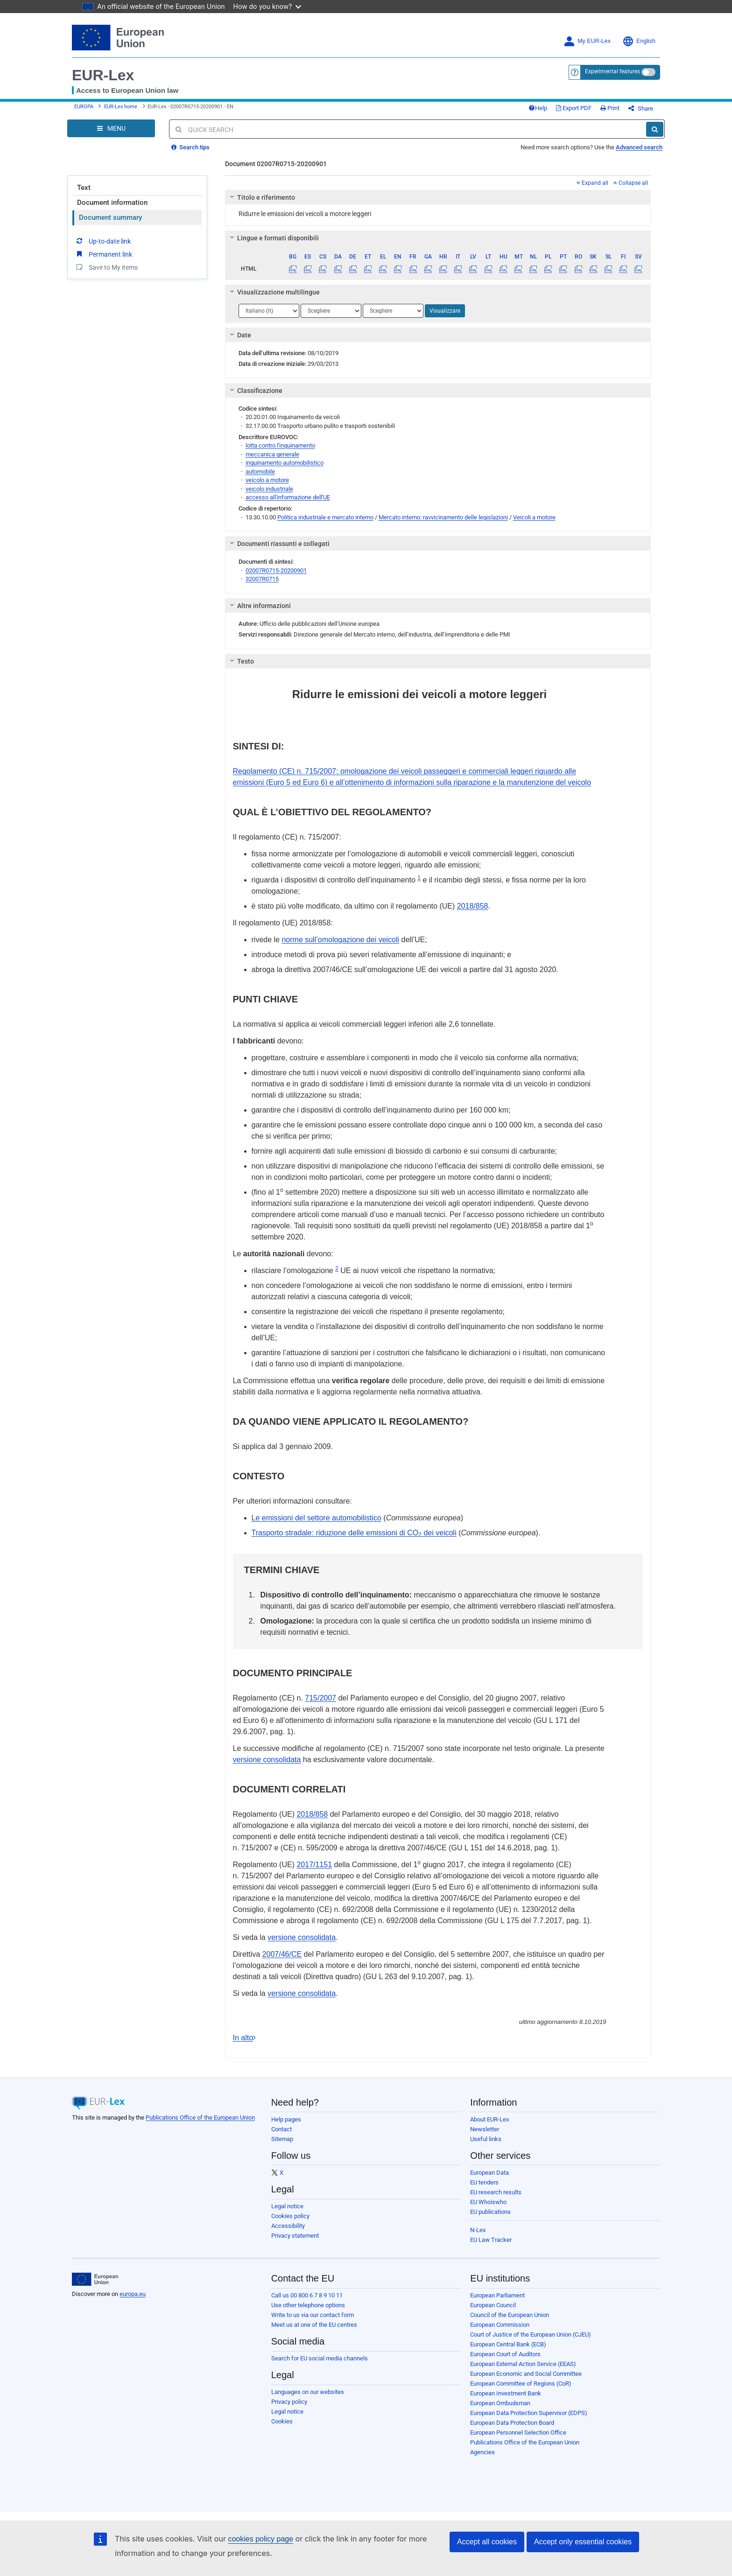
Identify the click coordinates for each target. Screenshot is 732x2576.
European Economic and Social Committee (526, 2373)
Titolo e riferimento (260, 197)
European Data (489, 2172)
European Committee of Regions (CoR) (520, 2383)
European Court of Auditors (505, 2354)
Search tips (190, 147)
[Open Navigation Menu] (111, 128)
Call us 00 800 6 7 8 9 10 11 (307, 2295)
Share (640, 108)
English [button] (638, 41)
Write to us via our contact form (312, 2314)
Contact (281, 2129)
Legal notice (287, 2206)
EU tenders (484, 2182)
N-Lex (478, 2229)
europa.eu (133, 2293)
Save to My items (106, 267)
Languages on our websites (307, 2391)
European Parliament (497, 2295)
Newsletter (484, 2129)
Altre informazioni (258, 605)
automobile (260, 471)
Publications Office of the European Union (200, 2117)
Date (238, 335)
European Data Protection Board (512, 2422)
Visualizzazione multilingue (273, 292)
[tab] (438, 197)
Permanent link (103, 254)
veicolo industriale (269, 488)
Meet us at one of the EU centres (314, 2324)
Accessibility (288, 2225)
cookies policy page (260, 2539)
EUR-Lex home (120, 107)
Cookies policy (290, 2215)
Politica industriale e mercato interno (325, 517)
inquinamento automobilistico (285, 462)
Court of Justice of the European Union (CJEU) (530, 2334)
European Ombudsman (500, 2403)
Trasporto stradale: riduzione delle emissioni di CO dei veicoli (354, 1533)
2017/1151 (314, 1865)
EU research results (495, 2192)
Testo (240, 661)
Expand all (592, 183)
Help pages (286, 2119)
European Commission (499, 2324)
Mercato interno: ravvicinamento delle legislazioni (443, 517)
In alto (245, 2038)
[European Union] (95, 2279)
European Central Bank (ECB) (508, 2344)
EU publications (490, 2211)
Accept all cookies (487, 2542)
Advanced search (639, 147)
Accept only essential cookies (583, 2542)
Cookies (282, 2421)
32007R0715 (262, 578)
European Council (493, 2305)
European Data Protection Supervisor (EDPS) (528, 2412)
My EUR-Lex (587, 41)
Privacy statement (295, 2235)
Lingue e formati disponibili (272, 238)
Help (537, 108)
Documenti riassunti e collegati (278, 543)
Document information (112, 202)
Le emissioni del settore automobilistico (316, 1518)
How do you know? (267, 6)
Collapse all (630, 183)
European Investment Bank (505, 2393)
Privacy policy (289, 2401)
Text (84, 187)
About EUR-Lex (489, 2119)
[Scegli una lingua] (269, 311)
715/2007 (320, 1698)
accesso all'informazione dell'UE (288, 497)
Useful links (485, 2138)
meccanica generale (272, 454)
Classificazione (254, 390)
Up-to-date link (103, 240)
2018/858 (472, 906)
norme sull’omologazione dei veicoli (340, 940)
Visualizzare (444, 311)
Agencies (482, 2452)
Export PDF (573, 108)
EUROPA (83, 107)
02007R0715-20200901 (276, 570)
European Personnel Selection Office (518, 2432)
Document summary (110, 217)
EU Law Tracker (491, 2239)
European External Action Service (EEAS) (523, 2363)
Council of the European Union (509, 2314)
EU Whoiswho (488, 2201)
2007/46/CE (282, 1954)
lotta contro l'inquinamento (280, 445)
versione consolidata (267, 1760)
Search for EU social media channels (319, 2358)
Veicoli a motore (534, 517)
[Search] (654, 129)
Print (609, 108)
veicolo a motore (267, 479)
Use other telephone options (308, 2305)
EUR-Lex (103, 75)
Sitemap (282, 2138)
